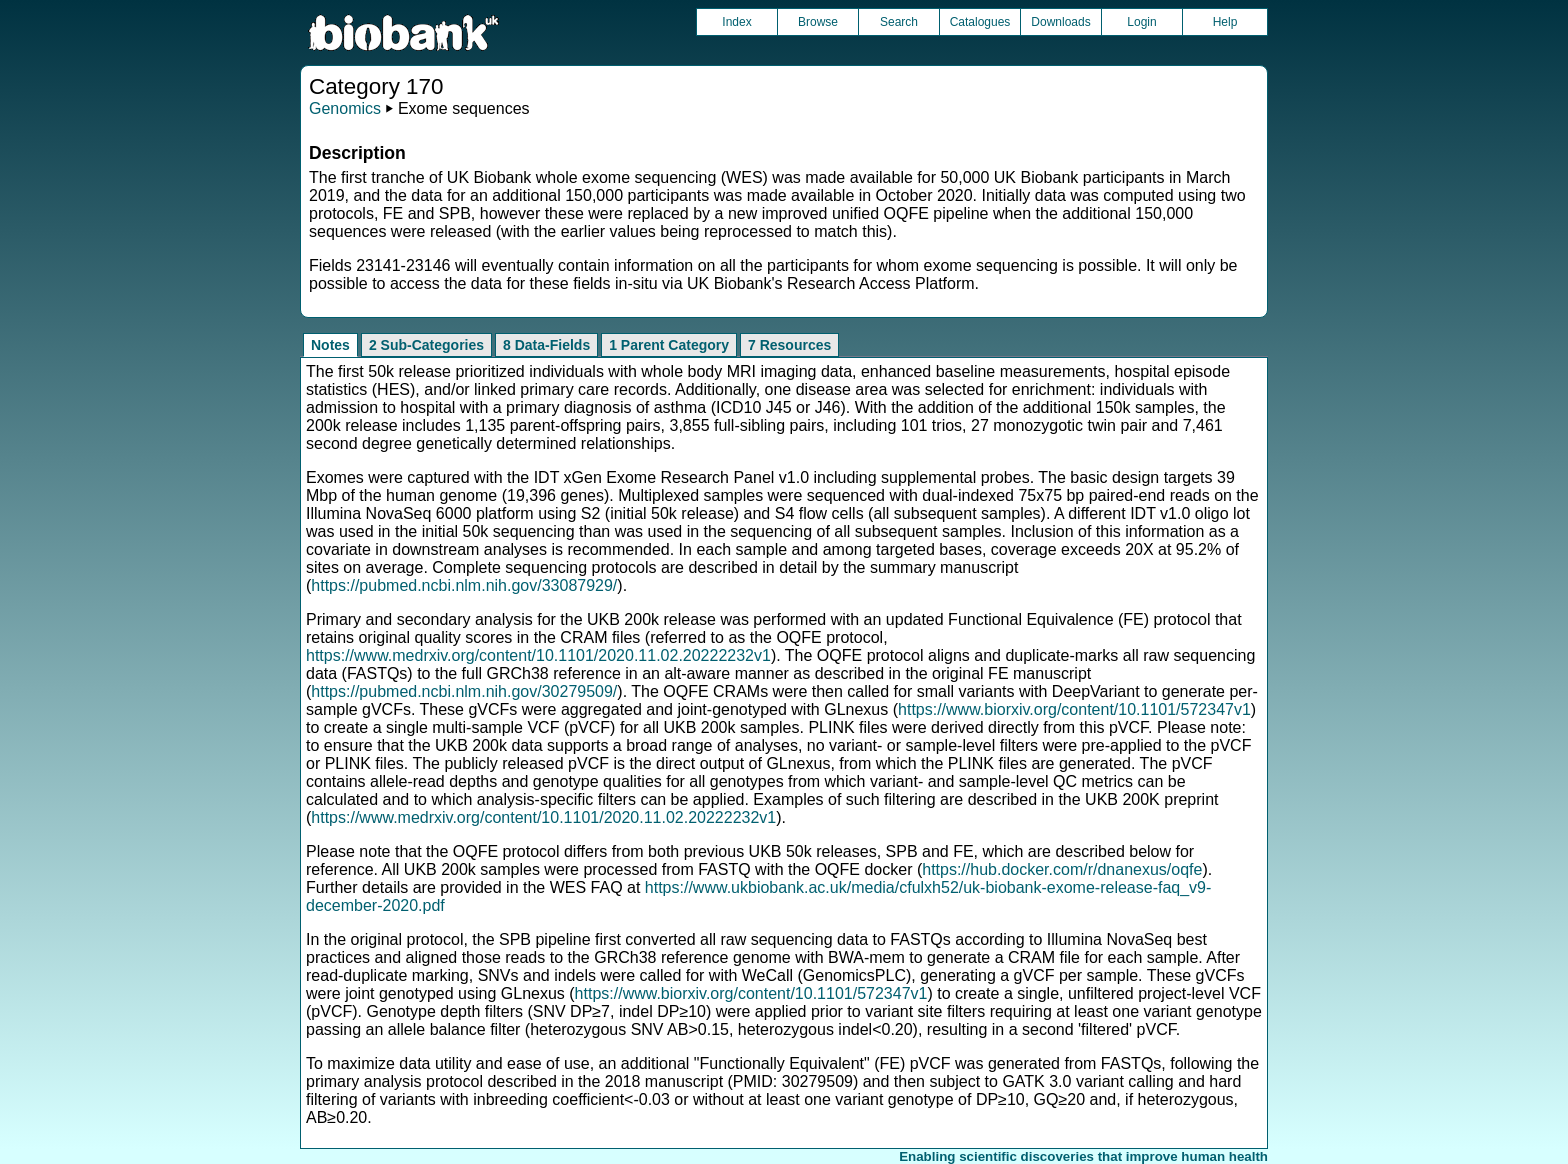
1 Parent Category (669, 345)
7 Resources (789, 345)
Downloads (1060, 22)
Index (736, 22)
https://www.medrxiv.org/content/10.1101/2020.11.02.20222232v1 (538, 655)
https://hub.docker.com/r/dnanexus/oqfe (1062, 869)
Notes (330, 345)
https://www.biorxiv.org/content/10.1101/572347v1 (1074, 709)
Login (1141, 22)
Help (1225, 22)
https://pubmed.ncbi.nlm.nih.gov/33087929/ (464, 585)
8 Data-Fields (546, 345)
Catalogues (980, 22)
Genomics (345, 108)
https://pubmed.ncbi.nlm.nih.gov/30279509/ (464, 691)
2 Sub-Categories (426, 345)
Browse (818, 22)
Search (899, 22)
